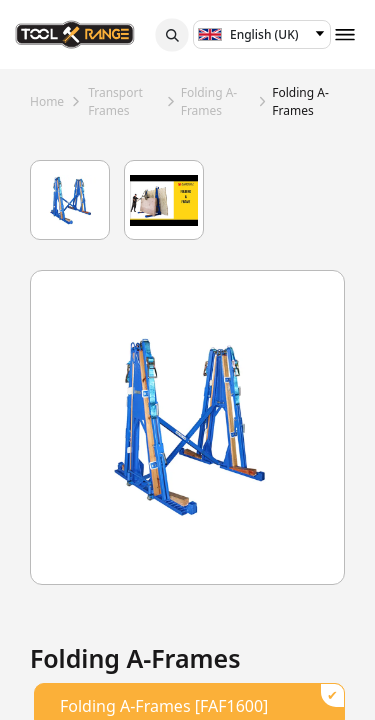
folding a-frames (209, 101)
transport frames (115, 101)
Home (47, 101)
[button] (172, 35)
